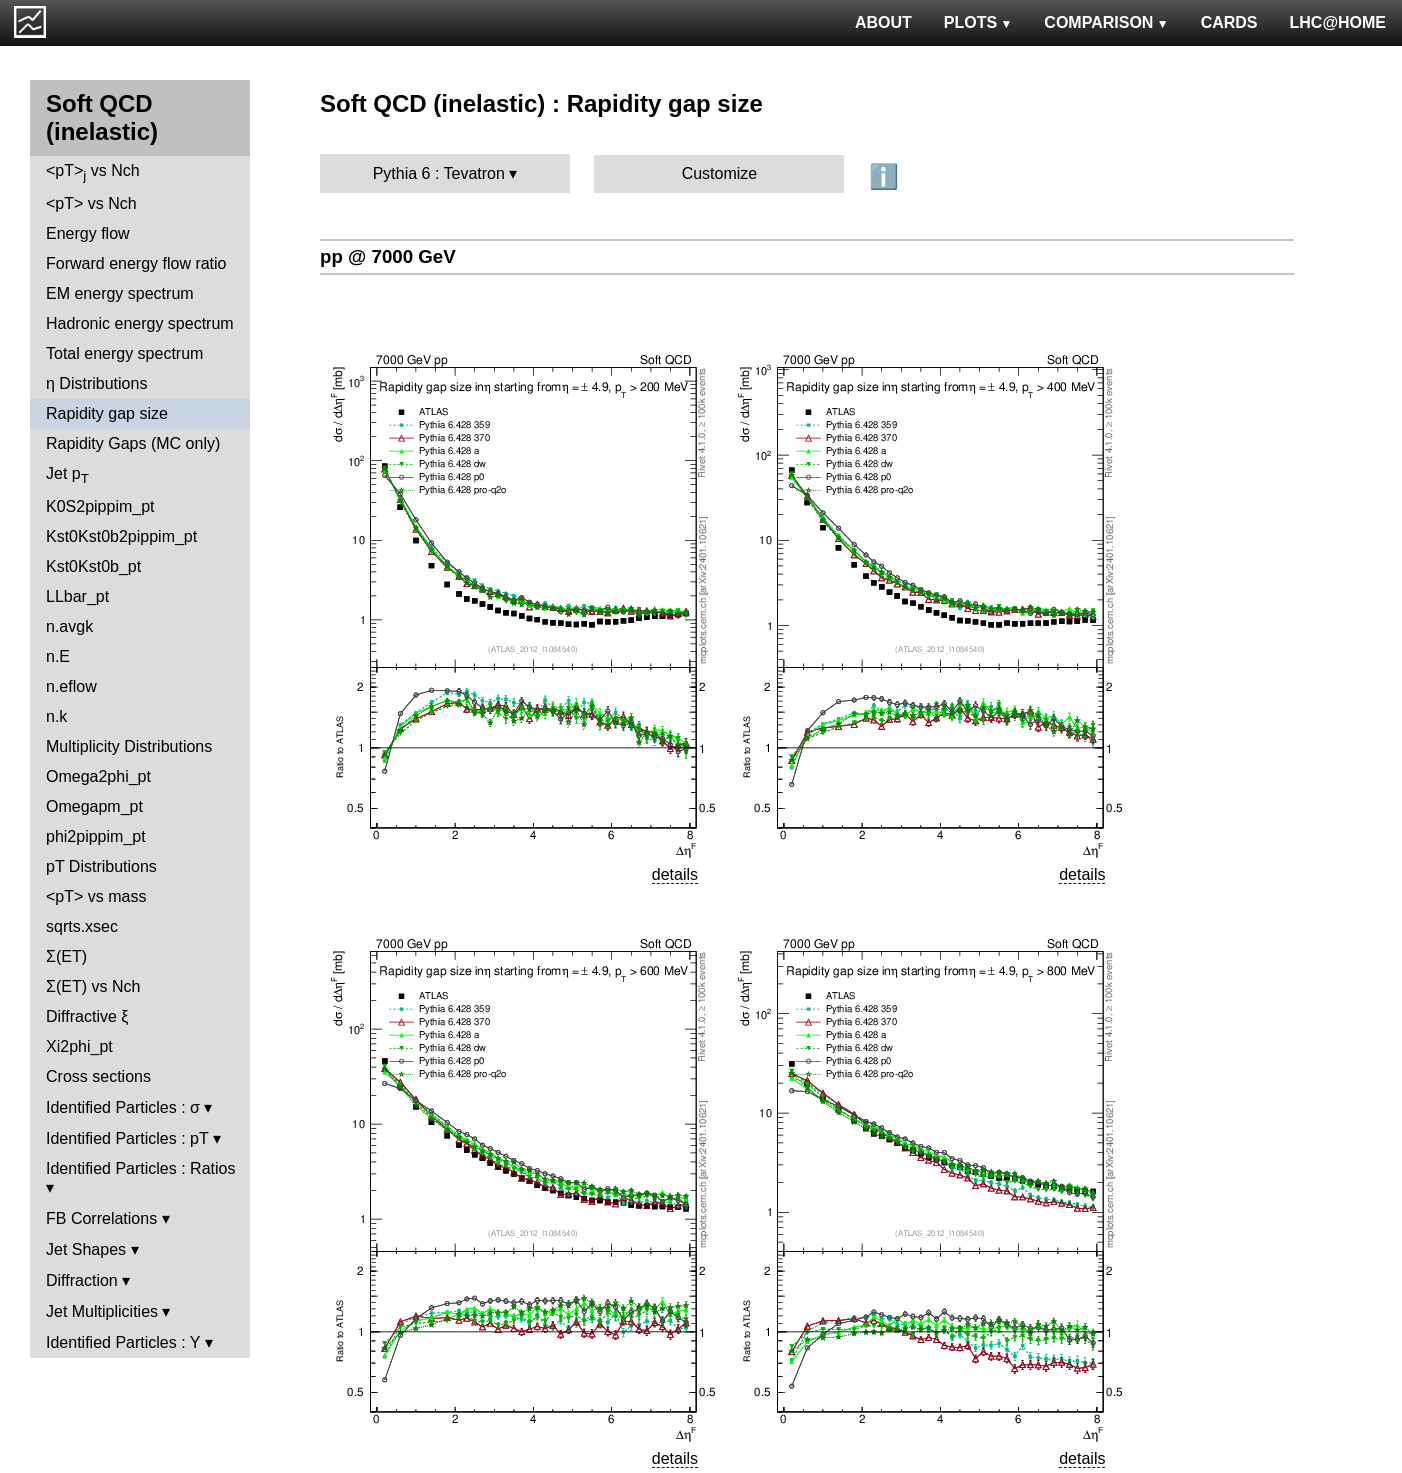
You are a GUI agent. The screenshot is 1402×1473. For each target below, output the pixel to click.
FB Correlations (101, 1218)
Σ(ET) (66, 956)
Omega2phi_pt (98, 776)
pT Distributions (101, 866)
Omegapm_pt (94, 806)
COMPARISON (1106, 22)
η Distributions (96, 383)
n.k (56, 716)
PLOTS (978, 22)
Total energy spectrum (124, 353)
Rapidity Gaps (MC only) (133, 443)
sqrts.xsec (82, 926)
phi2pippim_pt (96, 836)
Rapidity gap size (107, 413)
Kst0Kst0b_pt (93, 566)
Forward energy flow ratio (136, 263)
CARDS (1229, 22)
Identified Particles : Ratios (140, 1168)
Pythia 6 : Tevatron (439, 173)
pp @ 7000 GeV (388, 256)
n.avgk (69, 626)
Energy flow (88, 233)
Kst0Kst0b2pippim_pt (121, 536)
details (675, 874)
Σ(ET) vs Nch (93, 986)
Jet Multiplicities (102, 1311)
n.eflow (71, 686)
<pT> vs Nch (93, 172)
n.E (58, 656)
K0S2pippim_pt (100, 506)
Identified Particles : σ (123, 1107)
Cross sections (98, 1076)
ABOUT (883, 22)
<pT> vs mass (96, 896)
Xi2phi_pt (79, 1046)
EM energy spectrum (120, 293)
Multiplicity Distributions (129, 746)
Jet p (67, 475)
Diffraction (82, 1280)
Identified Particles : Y (123, 1342)
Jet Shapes (86, 1249)
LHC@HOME (1338, 22)
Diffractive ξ (87, 1016)
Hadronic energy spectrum (140, 323)
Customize (720, 173)
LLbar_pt (77, 596)
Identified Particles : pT (127, 1138)
